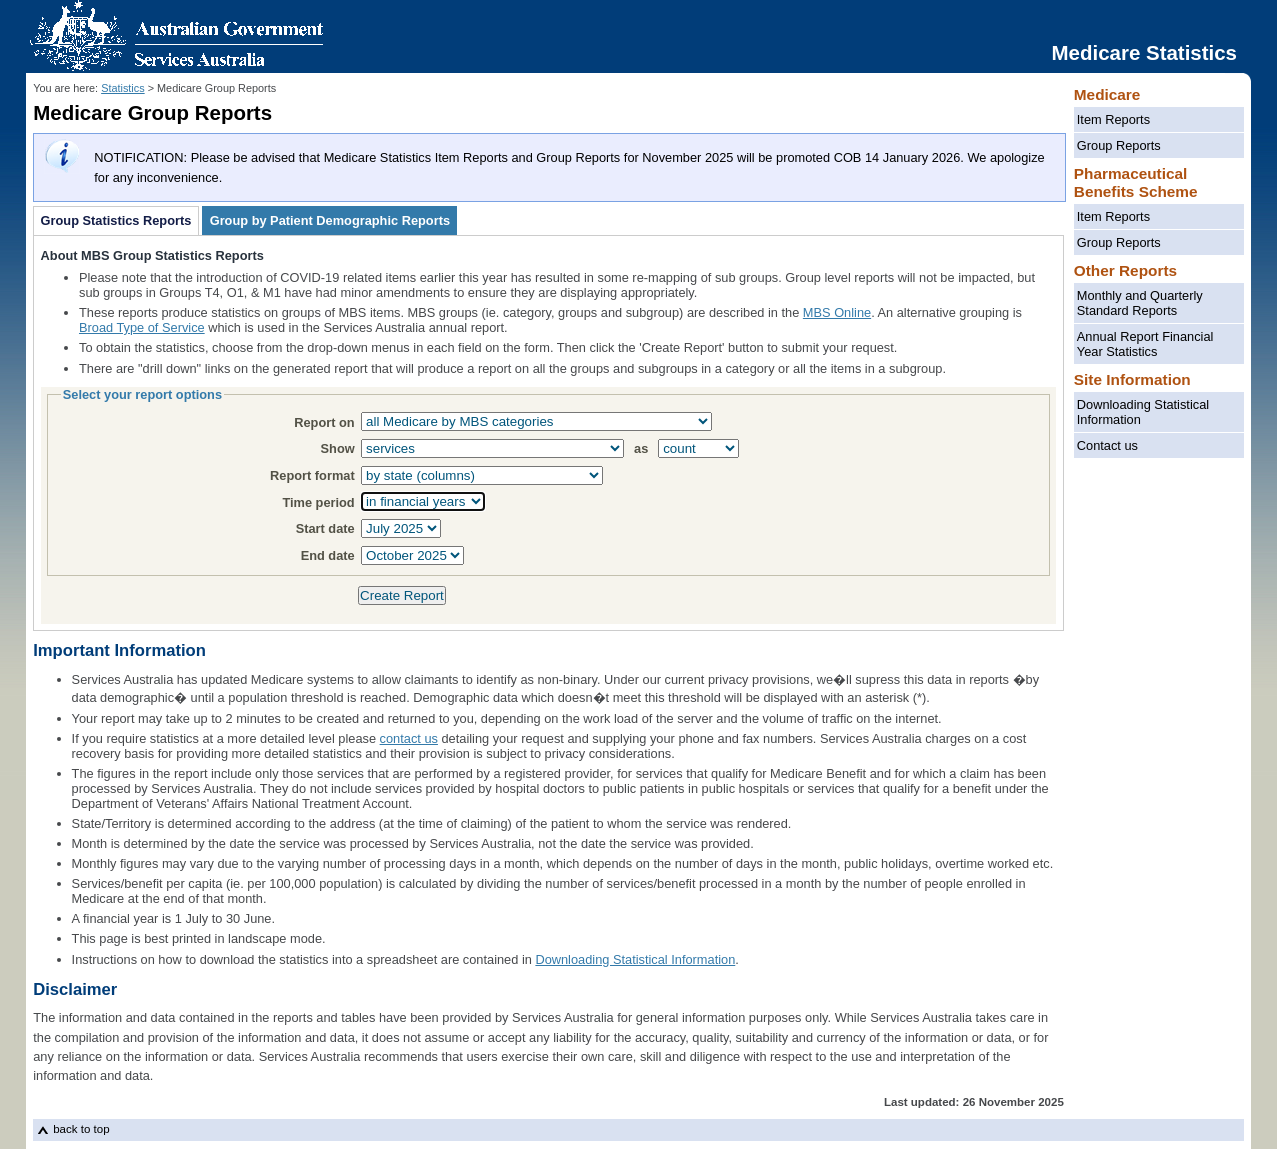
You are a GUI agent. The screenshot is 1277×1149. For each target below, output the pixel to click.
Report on (324, 422)
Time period (318, 502)
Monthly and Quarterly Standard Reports (1140, 303)
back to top (81, 1129)
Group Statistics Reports (116, 221)
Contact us (1107, 445)
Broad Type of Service (142, 327)
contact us (409, 738)
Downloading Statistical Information (1143, 412)
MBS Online (837, 312)
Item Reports (1113, 119)
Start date (325, 528)
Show (338, 448)
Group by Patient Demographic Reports (330, 221)
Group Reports (1119, 145)
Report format (312, 475)
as (641, 448)
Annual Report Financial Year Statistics (1145, 344)
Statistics (123, 88)
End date (328, 555)
